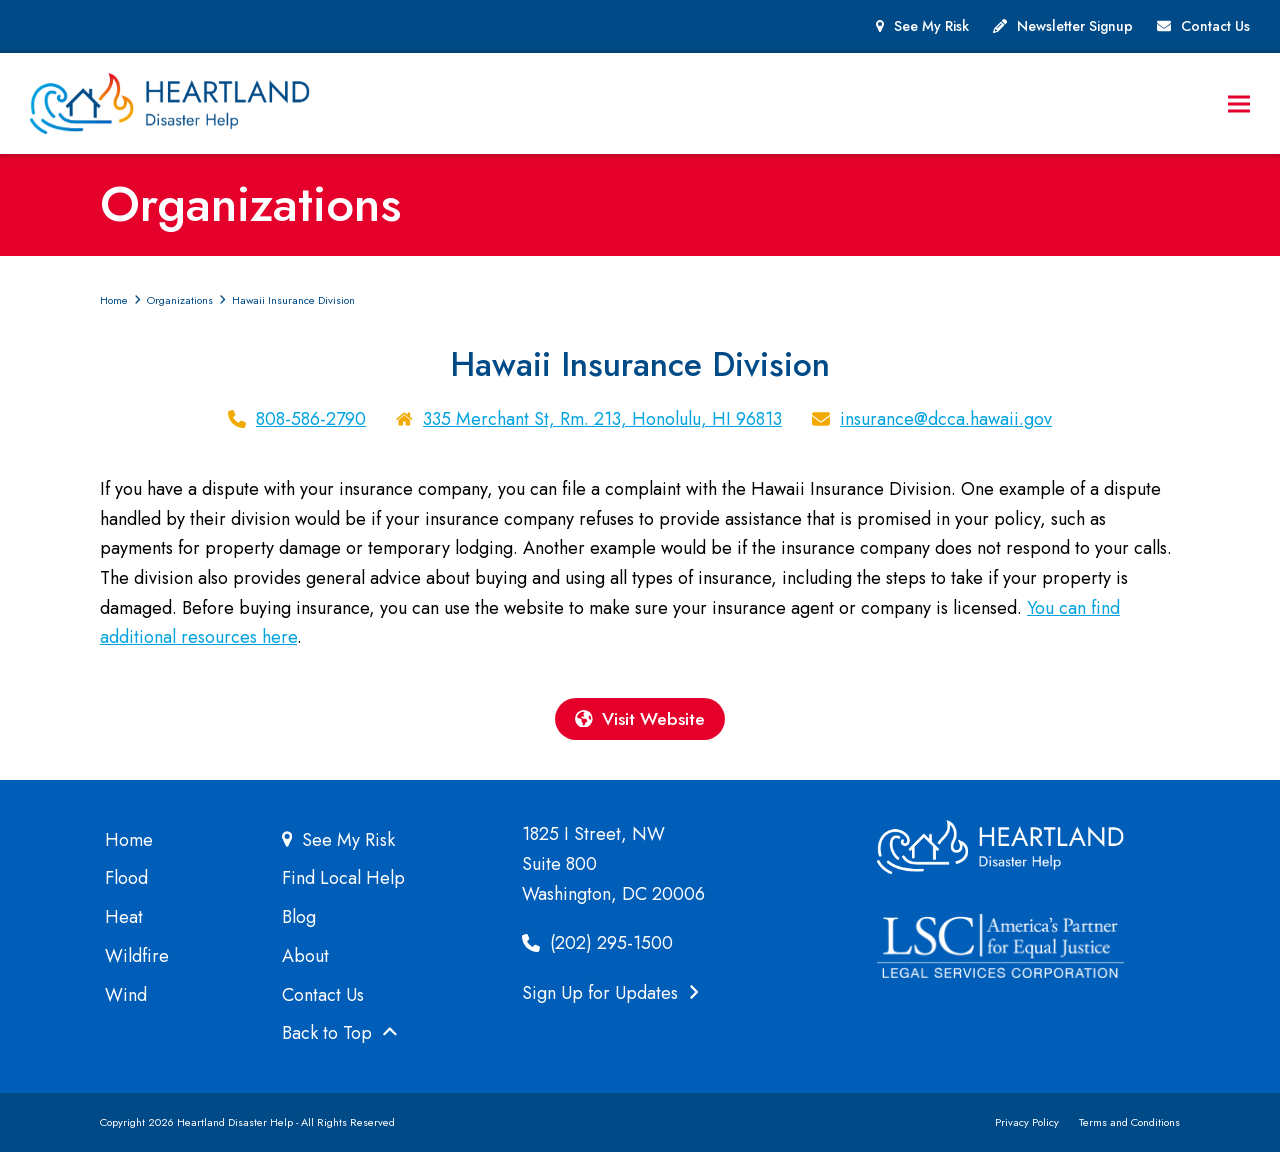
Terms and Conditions (1129, 1123)
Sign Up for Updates (610, 993)
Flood (126, 879)
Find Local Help (343, 879)
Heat (124, 918)
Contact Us (1215, 26)
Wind (126, 995)
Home (129, 840)
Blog (299, 918)
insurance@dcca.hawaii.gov (946, 419)
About (305, 956)
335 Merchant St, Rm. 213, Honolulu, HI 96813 (602, 419)
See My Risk (931, 26)
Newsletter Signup (1075, 26)
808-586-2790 (311, 419)
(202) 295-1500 (597, 944)
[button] (1239, 103)
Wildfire (137, 956)
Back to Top (340, 1034)
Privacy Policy (1027, 1123)
